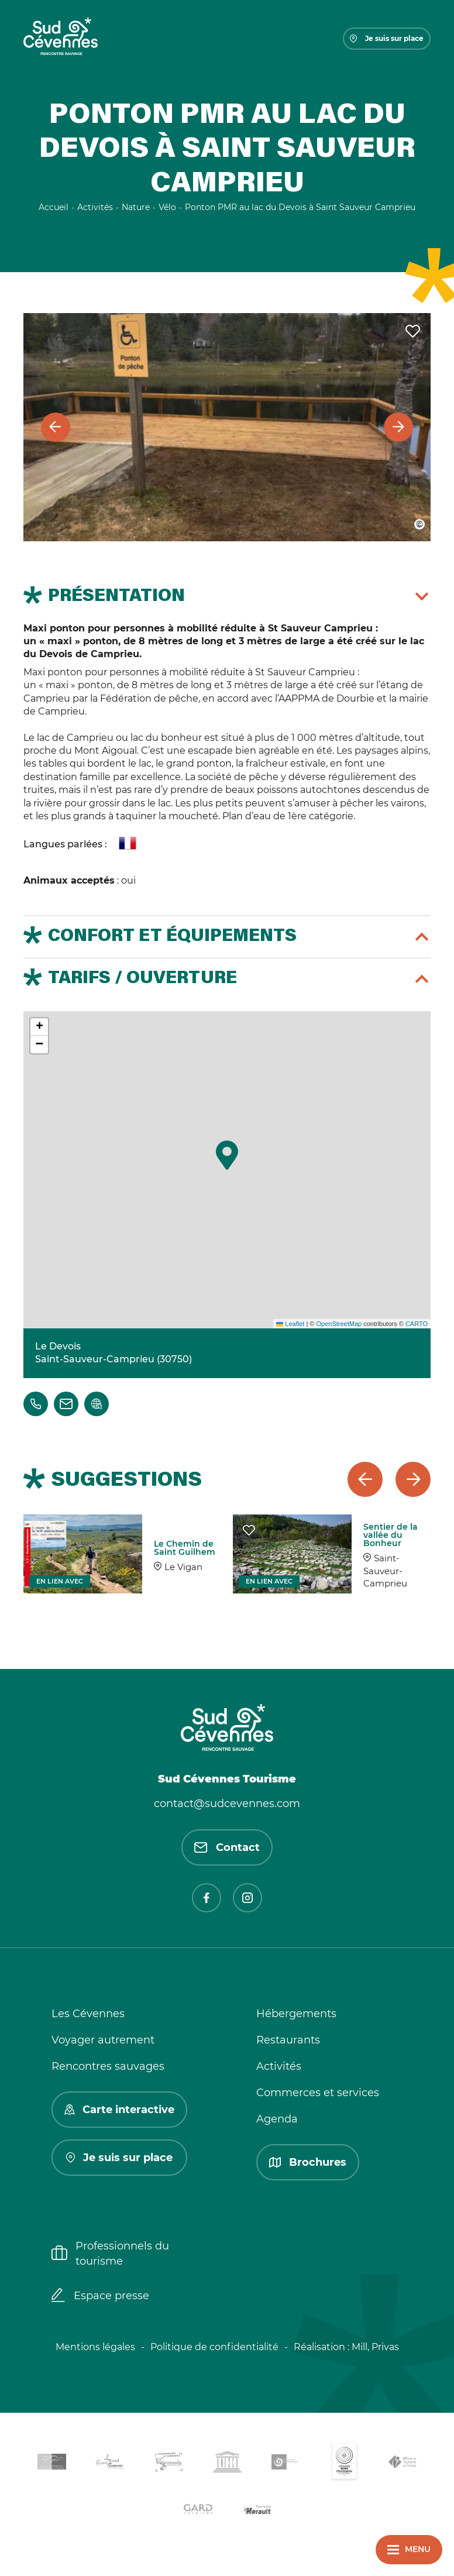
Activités (278, 2066)
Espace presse (100, 2296)
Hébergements (296, 2013)
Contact (227, 1847)
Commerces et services (317, 2092)
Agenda (277, 2119)
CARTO (416, 1323)
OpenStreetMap (339, 1323)
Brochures (307, 2162)
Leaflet (290, 1323)
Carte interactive (119, 2109)
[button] (227, 1155)
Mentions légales (95, 2346)
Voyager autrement (102, 2040)
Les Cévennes (88, 2013)
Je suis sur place (387, 38)
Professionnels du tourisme (110, 2253)
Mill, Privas (375, 2346)
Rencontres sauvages (107, 2066)
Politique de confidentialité (214, 2346)
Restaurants (288, 2040)
